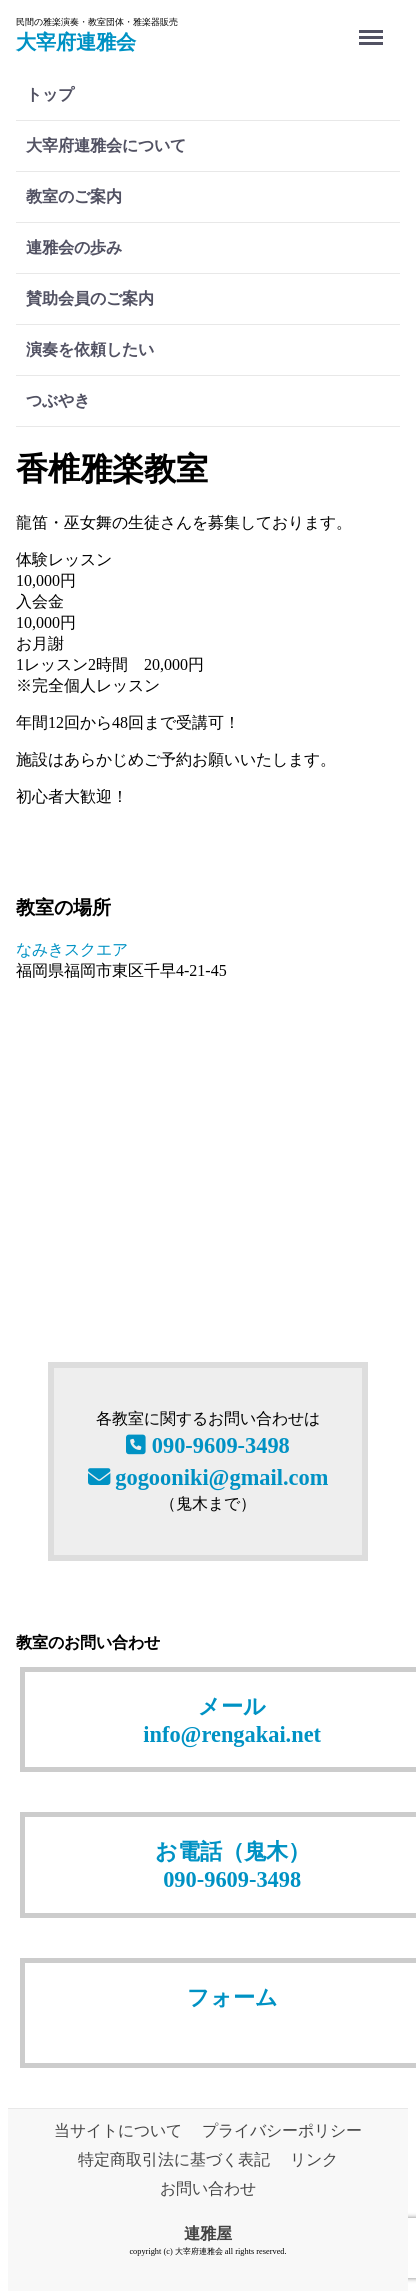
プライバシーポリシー (282, 2130)
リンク (314, 2159)
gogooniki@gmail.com (208, 1477)
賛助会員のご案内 (90, 298)
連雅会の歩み (74, 247)
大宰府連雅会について (106, 145)
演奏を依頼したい (90, 349)
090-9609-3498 (208, 1446)
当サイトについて (118, 2130)
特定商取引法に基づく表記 (174, 2159)
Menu (374, 27)
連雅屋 (208, 2233)
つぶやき (58, 400)
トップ (50, 94)
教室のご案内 (74, 196)
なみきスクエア (72, 949)
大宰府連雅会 (76, 42)
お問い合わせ (208, 2188)
